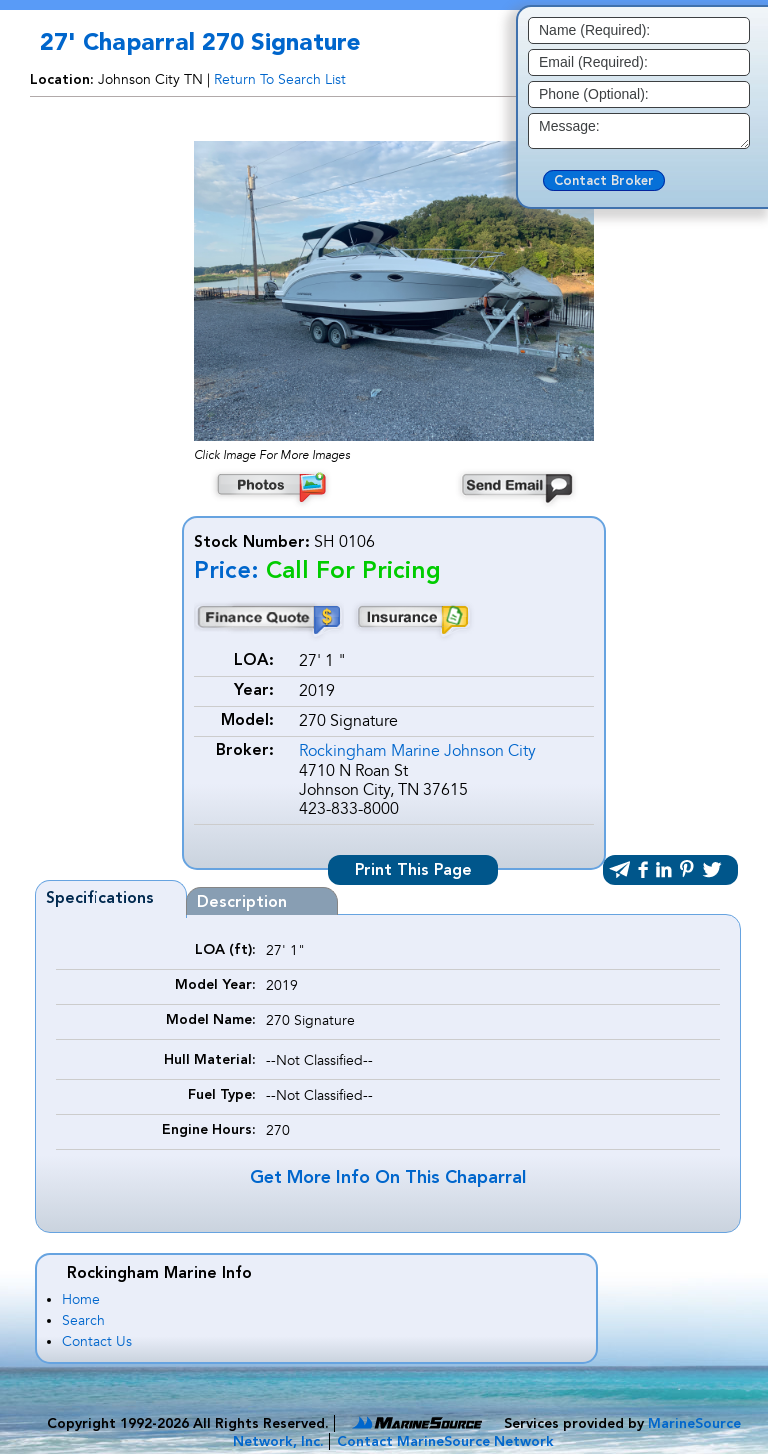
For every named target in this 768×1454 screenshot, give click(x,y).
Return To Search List (280, 79)
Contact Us (97, 1341)
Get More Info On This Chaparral (388, 1178)
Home (81, 1299)
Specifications (100, 899)
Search (83, 1320)
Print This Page (413, 871)
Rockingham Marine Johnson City (417, 751)
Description (242, 903)
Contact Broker (604, 181)
